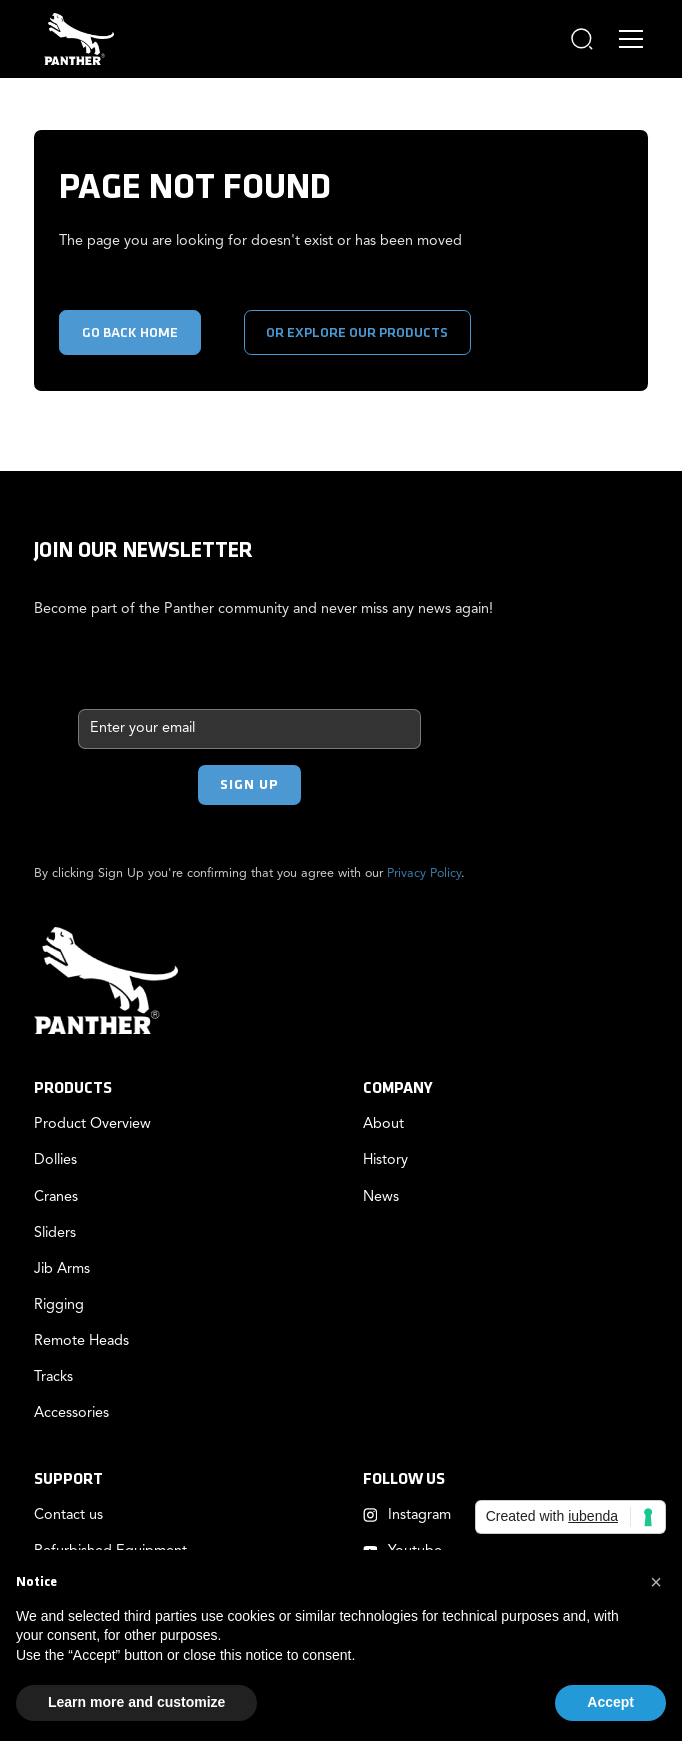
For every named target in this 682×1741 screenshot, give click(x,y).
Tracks (53, 1377)
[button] (582, 39)
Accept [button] (610, 1702)
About (383, 1124)
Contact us (68, 1515)
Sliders (55, 1233)
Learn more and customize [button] (136, 1702)
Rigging (59, 1305)
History (385, 1160)
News (381, 1197)
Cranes (56, 1197)
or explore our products (357, 332)
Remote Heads (81, 1341)
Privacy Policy (424, 873)
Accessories (71, 1413)
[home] (74, 39)
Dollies (55, 1160)
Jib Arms (62, 1269)
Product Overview (92, 1124)
